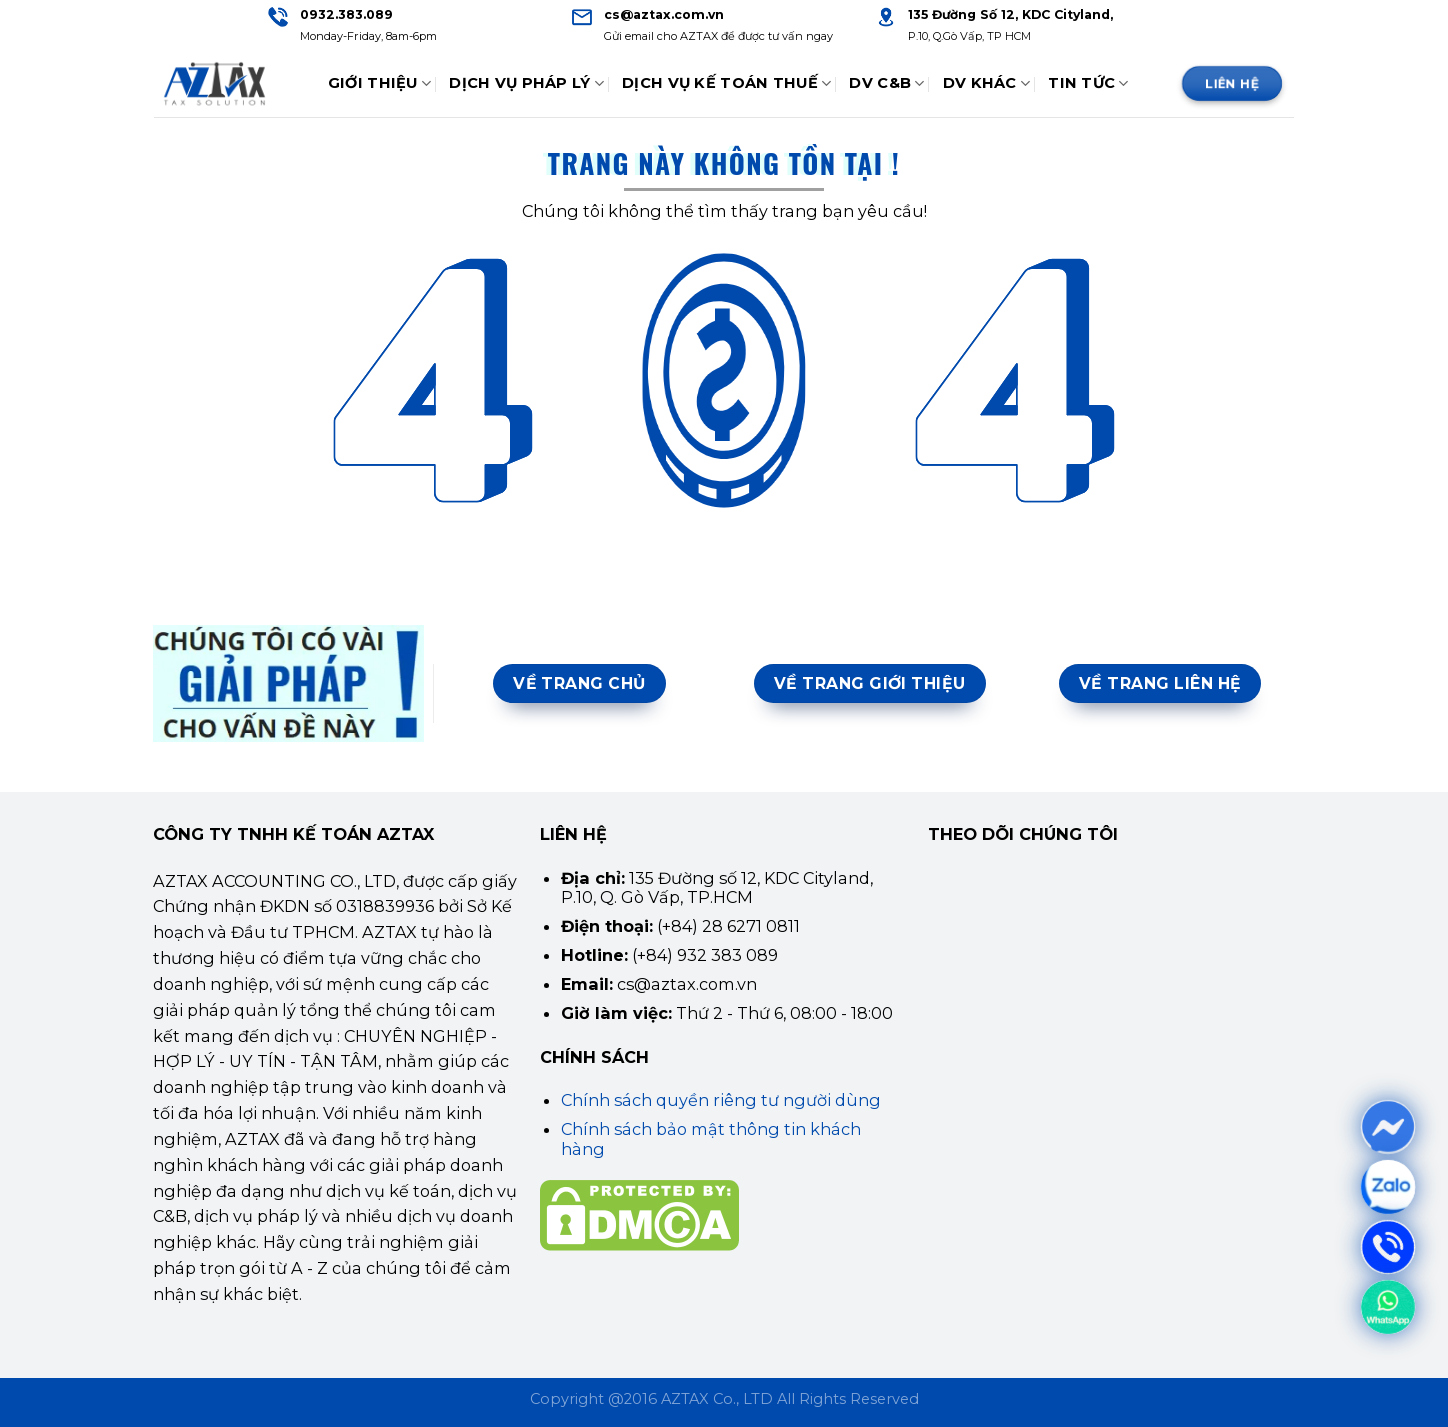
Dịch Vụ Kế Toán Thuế (726, 83)
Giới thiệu (379, 83)
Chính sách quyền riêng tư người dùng (721, 1100)
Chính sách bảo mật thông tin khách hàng (711, 1138)
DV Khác (987, 83)
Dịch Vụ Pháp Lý (526, 83)
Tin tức (1088, 83)
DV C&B (886, 83)
